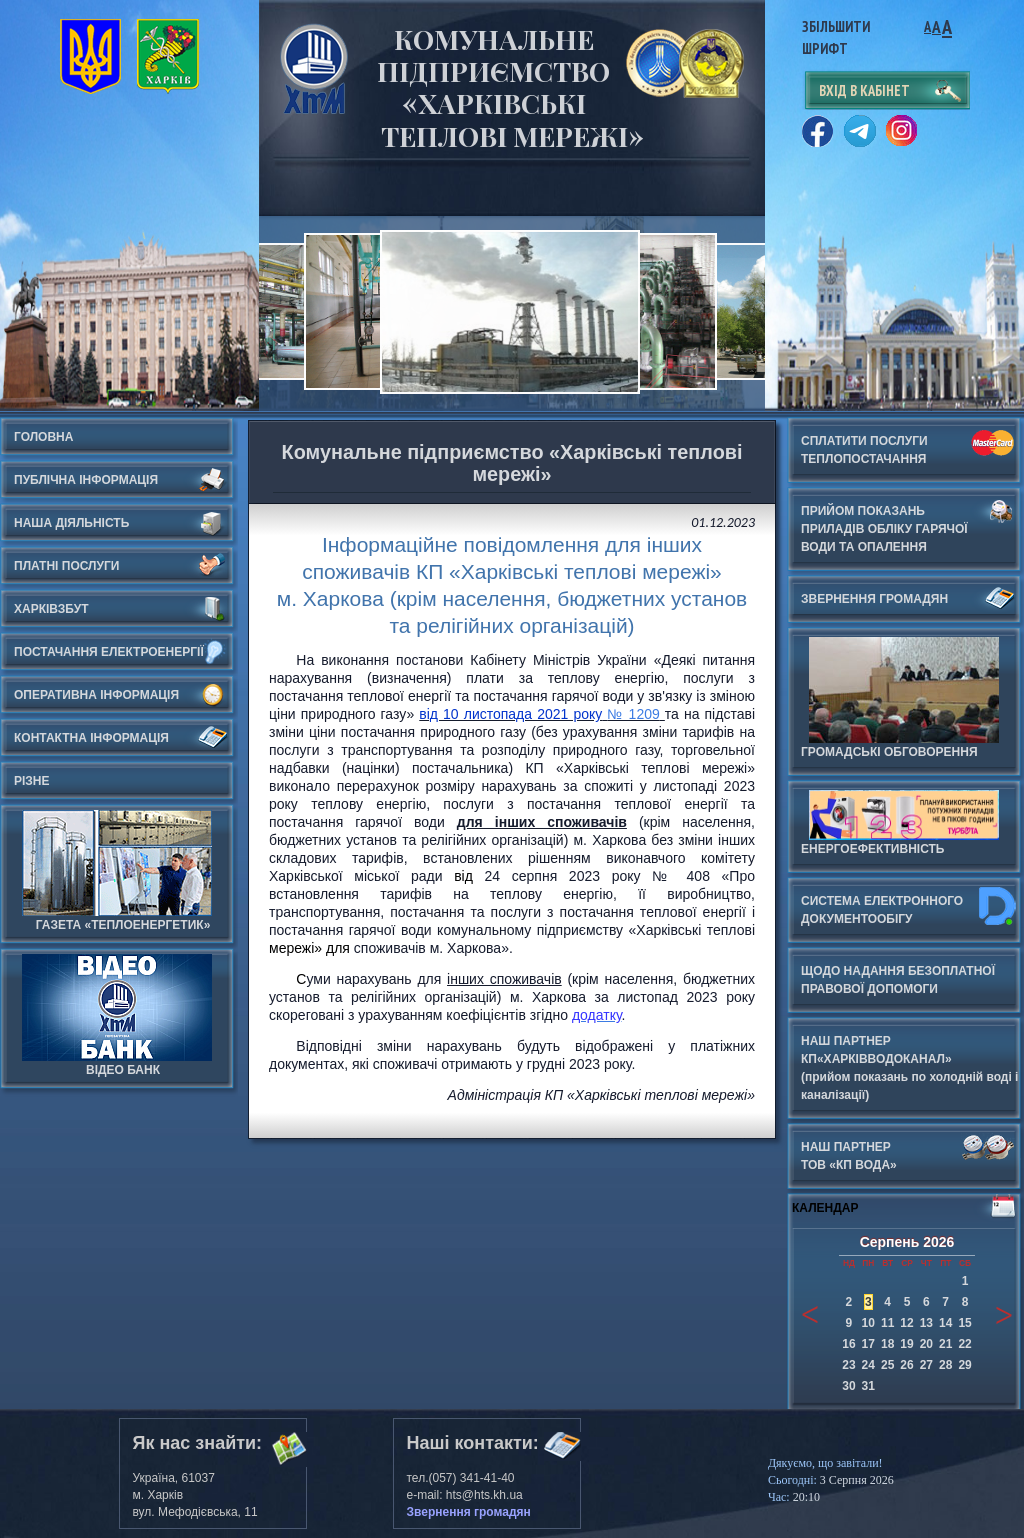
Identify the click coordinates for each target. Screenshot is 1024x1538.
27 (926, 1365)
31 (868, 1386)
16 (848, 1344)
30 (848, 1386)
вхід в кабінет (864, 90)
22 (964, 1344)
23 (848, 1365)
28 (945, 1365)
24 (868, 1365)
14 (945, 1323)
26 (906, 1365)
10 (868, 1323)
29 (964, 1365)
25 (887, 1365)
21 (945, 1344)
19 (906, 1344)
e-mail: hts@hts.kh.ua (465, 1495)
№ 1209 (633, 714)
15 (964, 1323)
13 (926, 1323)
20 (926, 1344)
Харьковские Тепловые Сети (314, 68)
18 (887, 1344)
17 (868, 1344)
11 (887, 1323)
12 (906, 1323)
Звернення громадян (469, 1512)
